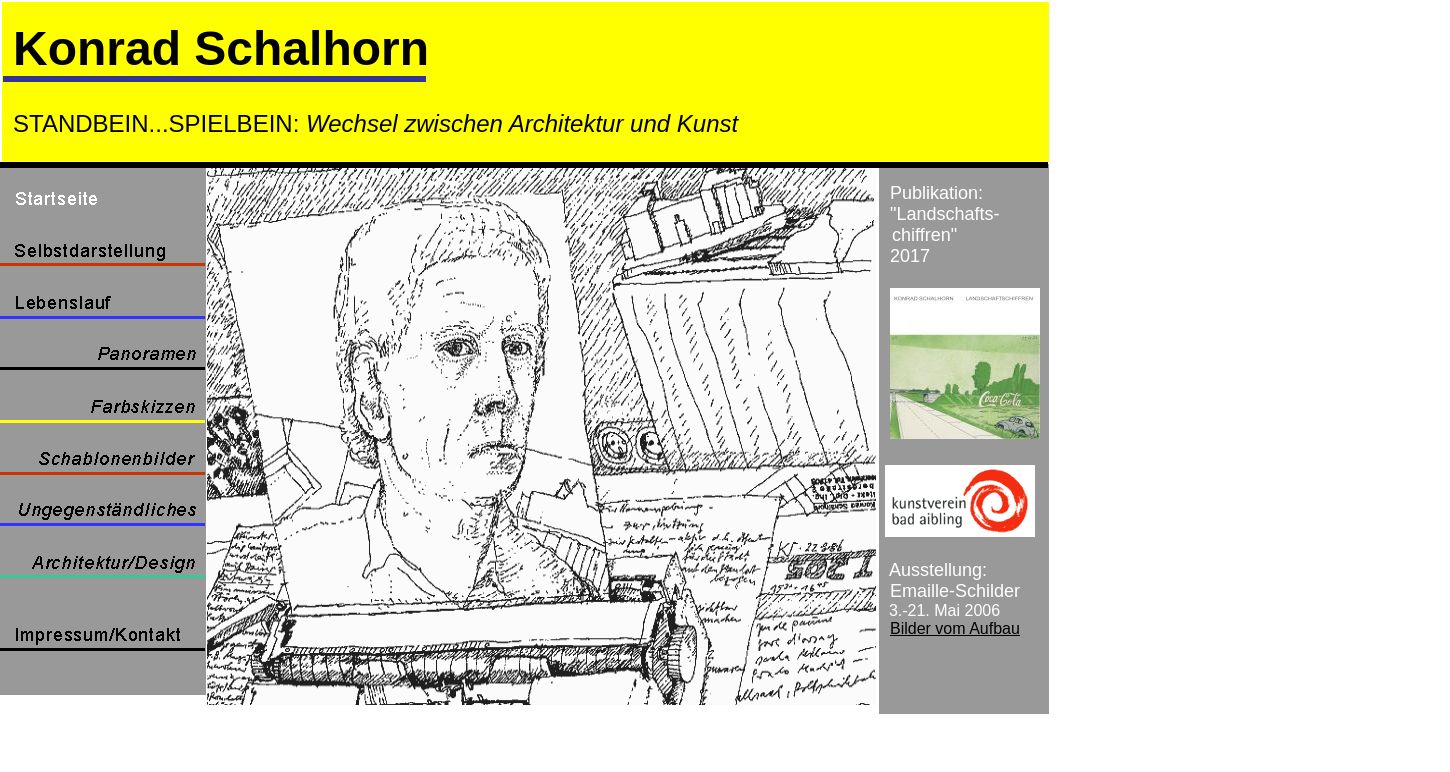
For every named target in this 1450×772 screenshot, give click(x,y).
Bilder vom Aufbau (955, 628)
